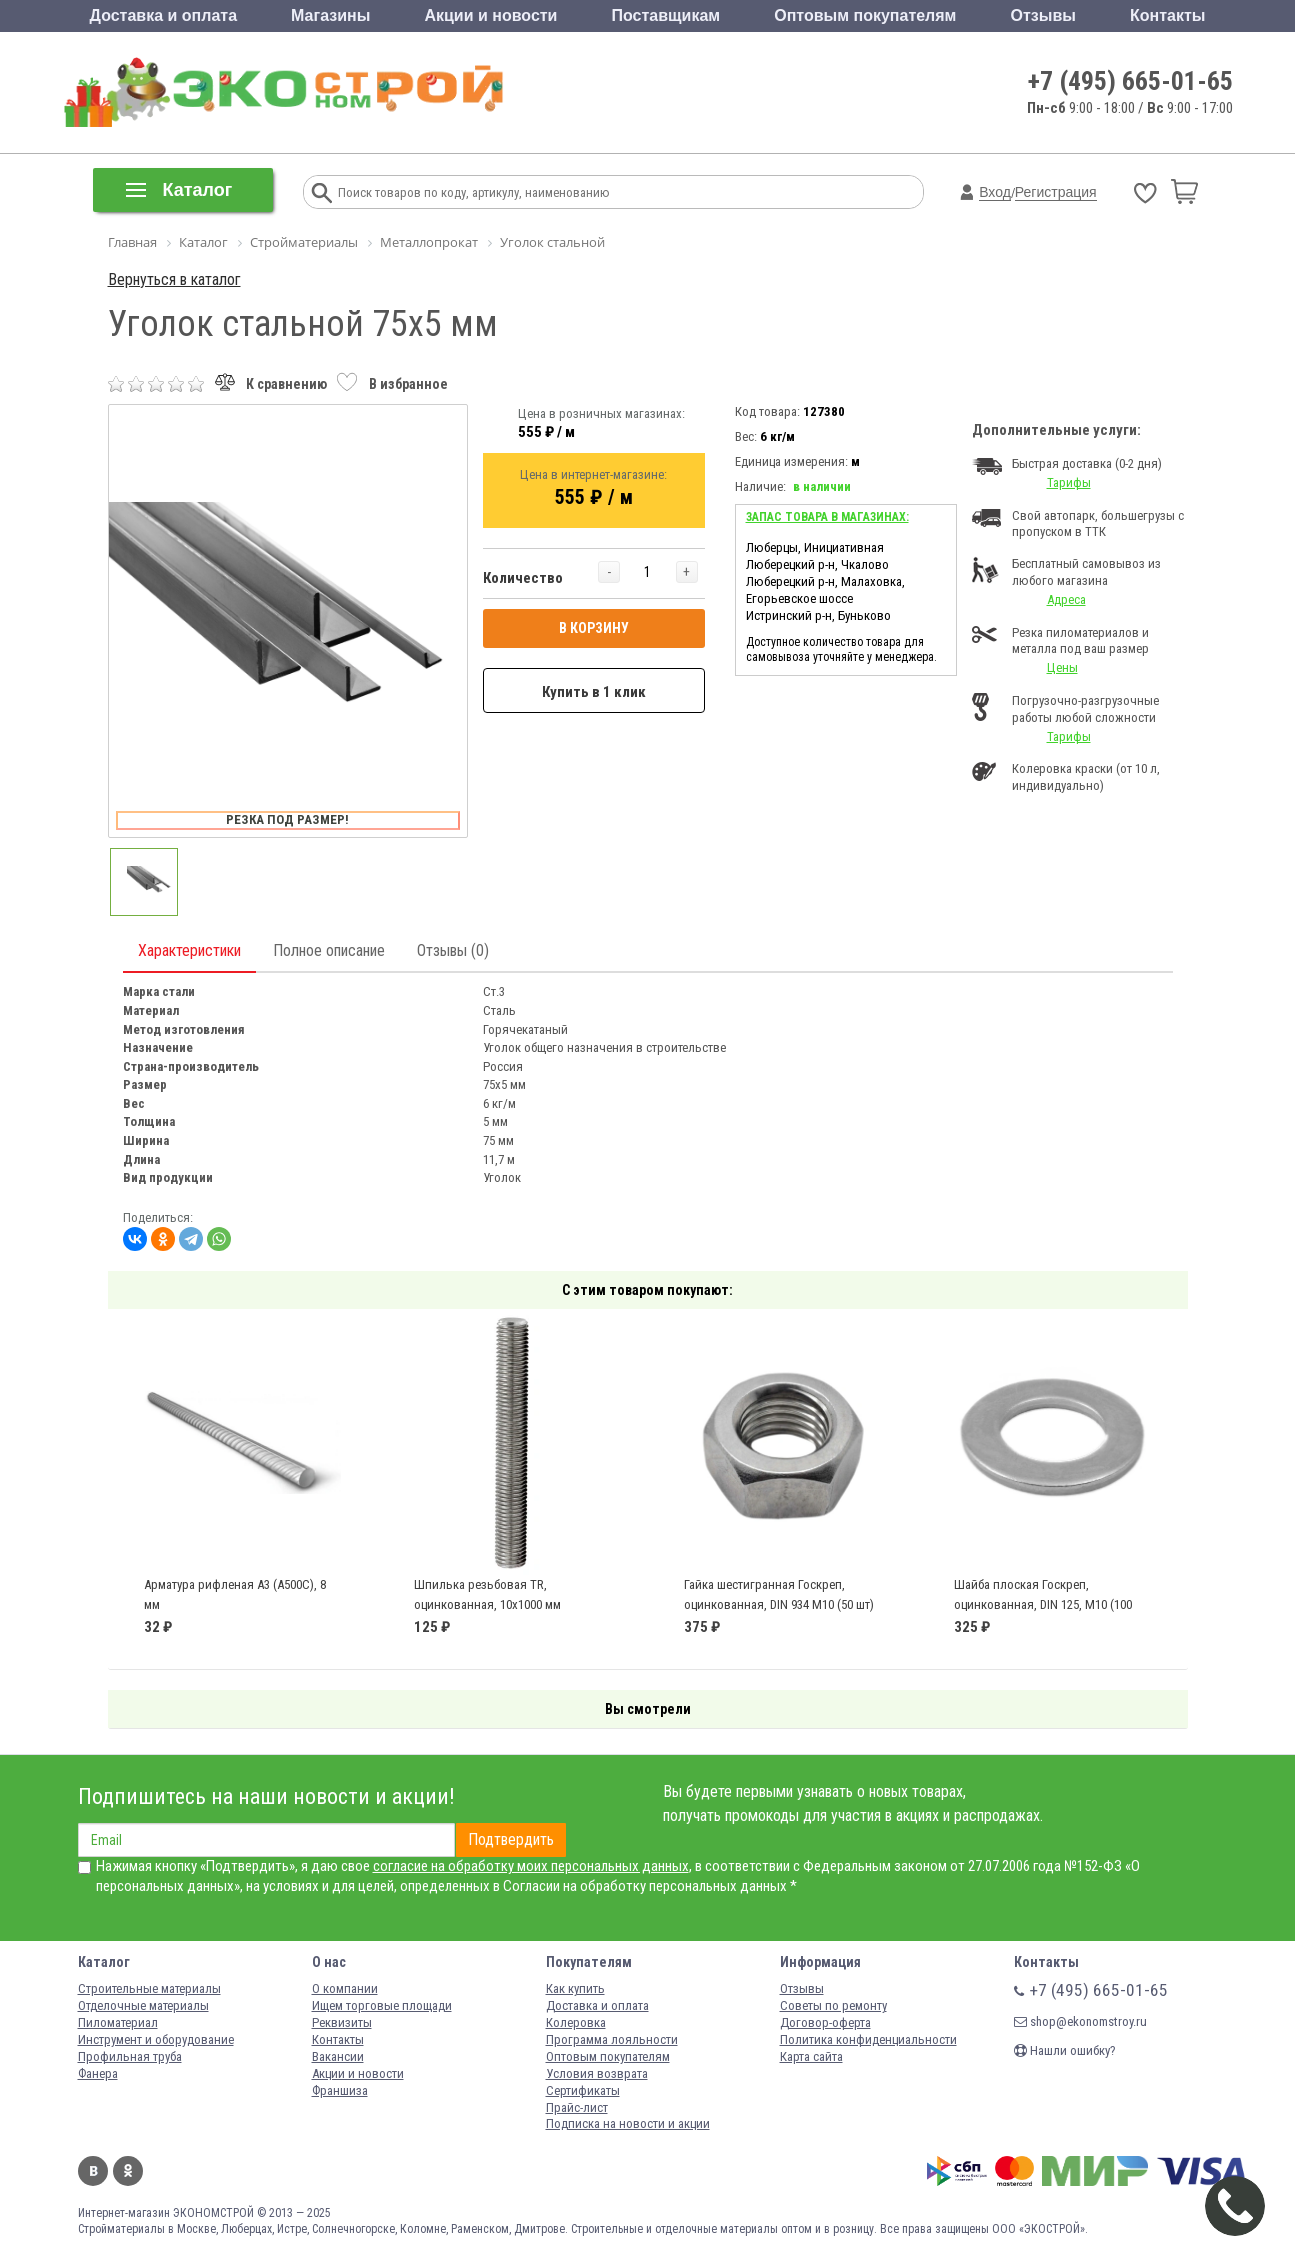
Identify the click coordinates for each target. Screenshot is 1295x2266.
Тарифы (1069, 482)
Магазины (330, 15)
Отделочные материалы (143, 2005)
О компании (345, 1988)
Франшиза (340, 2090)
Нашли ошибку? (1065, 2050)
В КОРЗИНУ (594, 628)
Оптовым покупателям (865, 15)
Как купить (575, 1988)
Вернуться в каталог (174, 279)
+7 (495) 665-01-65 (1130, 81)
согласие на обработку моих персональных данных (531, 1866)
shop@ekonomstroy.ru (1080, 2021)
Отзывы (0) (453, 950)
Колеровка (576, 2022)
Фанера (98, 2073)
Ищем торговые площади (382, 2005)
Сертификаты (583, 2090)
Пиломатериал (118, 2022)
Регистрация (1056, 192)
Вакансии (338, 2056)
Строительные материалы (149, 1988)
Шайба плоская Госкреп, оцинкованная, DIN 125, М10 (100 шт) (1043, 1604)
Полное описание (329, 950)
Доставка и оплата (164, 15)
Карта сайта (811, 2056)
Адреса (1066, 599)
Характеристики (189, 950)
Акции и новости (490, 15)
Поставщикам (666, 15)
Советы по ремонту (833, 2005)
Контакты (1167, 15)
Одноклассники (128, 2171)
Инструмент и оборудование (156, 2039)
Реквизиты (342, 2022)
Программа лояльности (612, 2039)
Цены (1062, 667)
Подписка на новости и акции (628, 2123)
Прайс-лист (577, 2107)
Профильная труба (130, 2056)
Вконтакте (93, 2171)
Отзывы (1043, 15)
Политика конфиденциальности (868, 2039)
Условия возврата (597, 2073)
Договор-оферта (825, 2022)
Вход (995, 192)
